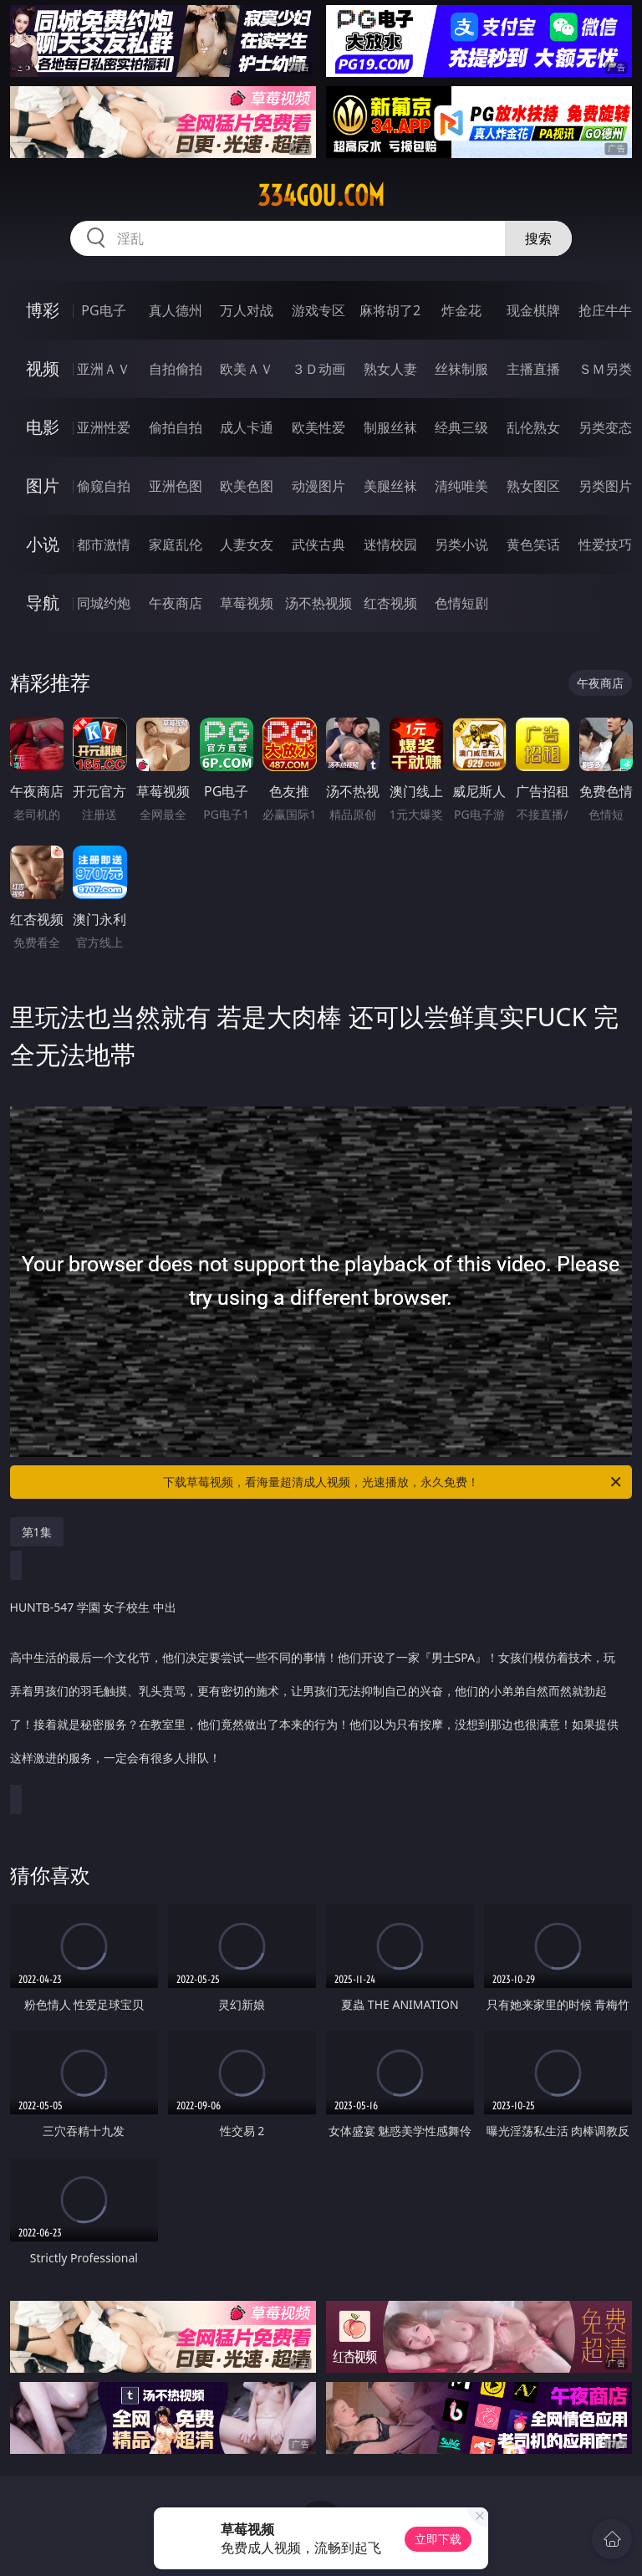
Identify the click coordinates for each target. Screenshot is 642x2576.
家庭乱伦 (175, 544)
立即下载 (438, 2539)
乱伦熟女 (533, 427)
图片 (42, 485)
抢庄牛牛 (605, 310)
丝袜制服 (461, 369)
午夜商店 (175, 603)
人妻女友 (246, 544)
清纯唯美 (461, 486)
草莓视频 (246, 603)
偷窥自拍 (103, 486)
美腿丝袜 (390, 486)
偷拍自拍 (175, 427)
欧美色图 (246, 486)
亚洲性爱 (103, 427)
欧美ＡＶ (246, 369)
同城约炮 (103, 603)
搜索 (538, 238)
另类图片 (605, 486)
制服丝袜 (390, 427)
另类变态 (605, 427)
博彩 (42, 310)
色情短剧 (461, 603)
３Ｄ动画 (318, 369)
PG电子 (103, 310)
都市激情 (103, 544)
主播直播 (533, 369)
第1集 (37, 1532)
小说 (42, 544)
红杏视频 (390, 603)
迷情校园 (390, 544)
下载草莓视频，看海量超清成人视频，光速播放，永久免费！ (393, 1482)
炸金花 (461, 310)
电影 (42, 427)
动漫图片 (318, 486)
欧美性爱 (318, 427)
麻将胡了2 (389, 310)
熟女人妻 (390, 369)
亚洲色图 (175, 486)
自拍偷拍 (175, 369)
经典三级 (461, 427)
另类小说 (461, 544)
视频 (42, 368)
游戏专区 (318, 310)
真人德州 (175, 310)
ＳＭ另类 (605, 369)
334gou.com (321, 195)
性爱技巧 (605, 544)
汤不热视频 (318, 603)
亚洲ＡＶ (103, 369)
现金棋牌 (533, 310)
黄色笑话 (533, 544)
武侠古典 (318, 544)
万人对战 (246, 310)
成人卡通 (246, 427)
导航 (42, 602)
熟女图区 (533, 486)
